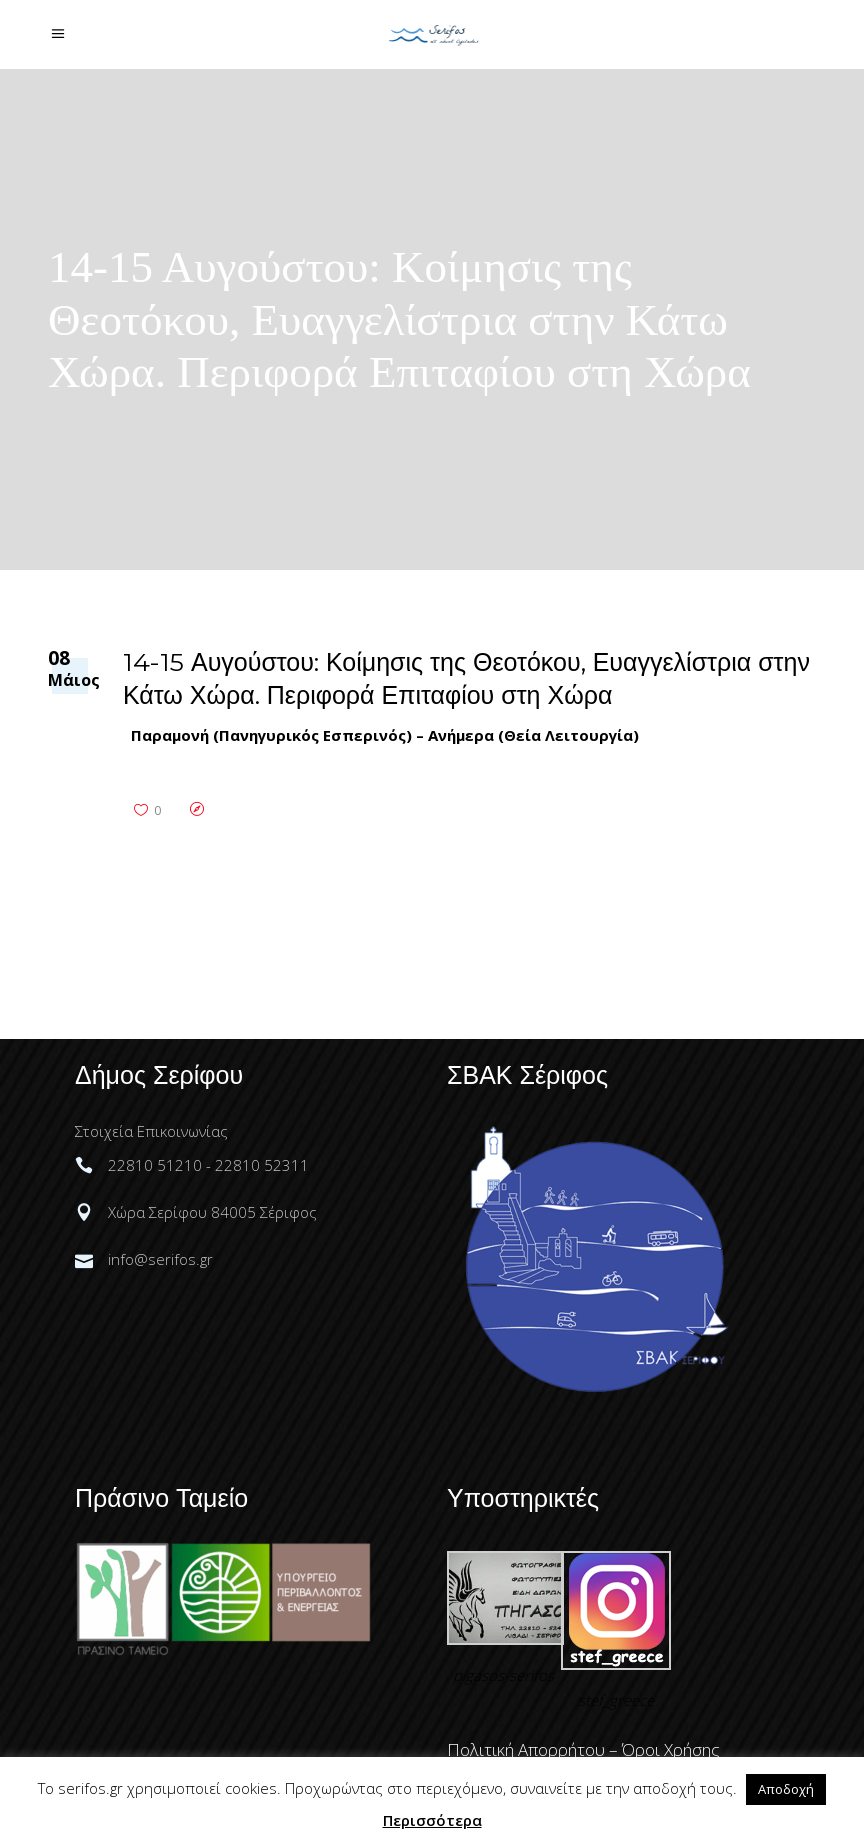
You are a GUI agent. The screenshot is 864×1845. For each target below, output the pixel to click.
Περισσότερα (432, 1820)
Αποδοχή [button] (786, 1789)
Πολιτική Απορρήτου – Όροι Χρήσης (583, 1749)
